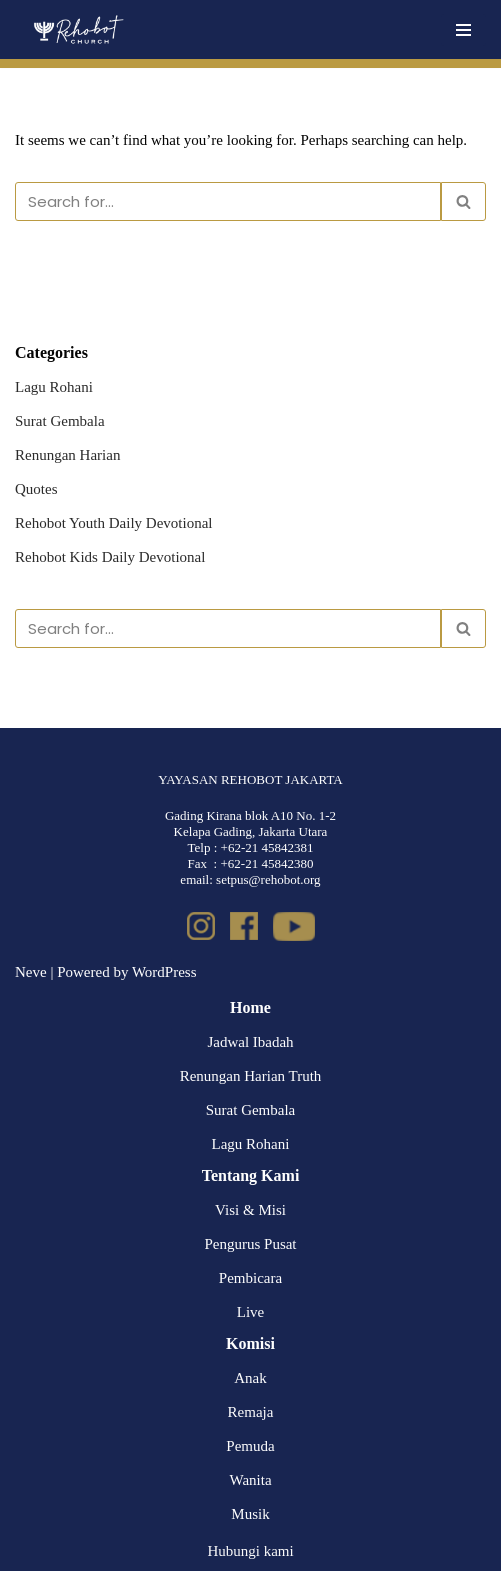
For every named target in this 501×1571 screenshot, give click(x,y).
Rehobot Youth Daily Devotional (114, 523)
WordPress (164, 972)
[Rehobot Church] (77, 29)
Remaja (251, 1412)
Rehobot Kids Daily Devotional (110, 557)
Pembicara (250, 1278)
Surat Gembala (60, 421)
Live (251, 1312)
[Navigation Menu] (463, 30)
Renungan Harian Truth (251, 1076)
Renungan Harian (67, 455)
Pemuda (250, 1446)
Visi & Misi (250, 1210)
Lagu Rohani (54, 387)
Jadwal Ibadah (250, 1042)
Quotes (36, 489)
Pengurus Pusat (250, 1244)
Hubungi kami (250, 1551)
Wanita (250, 1480)
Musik (250, 1514)
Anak (250, 1378)
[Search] (228, 201)
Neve (31, 972)
